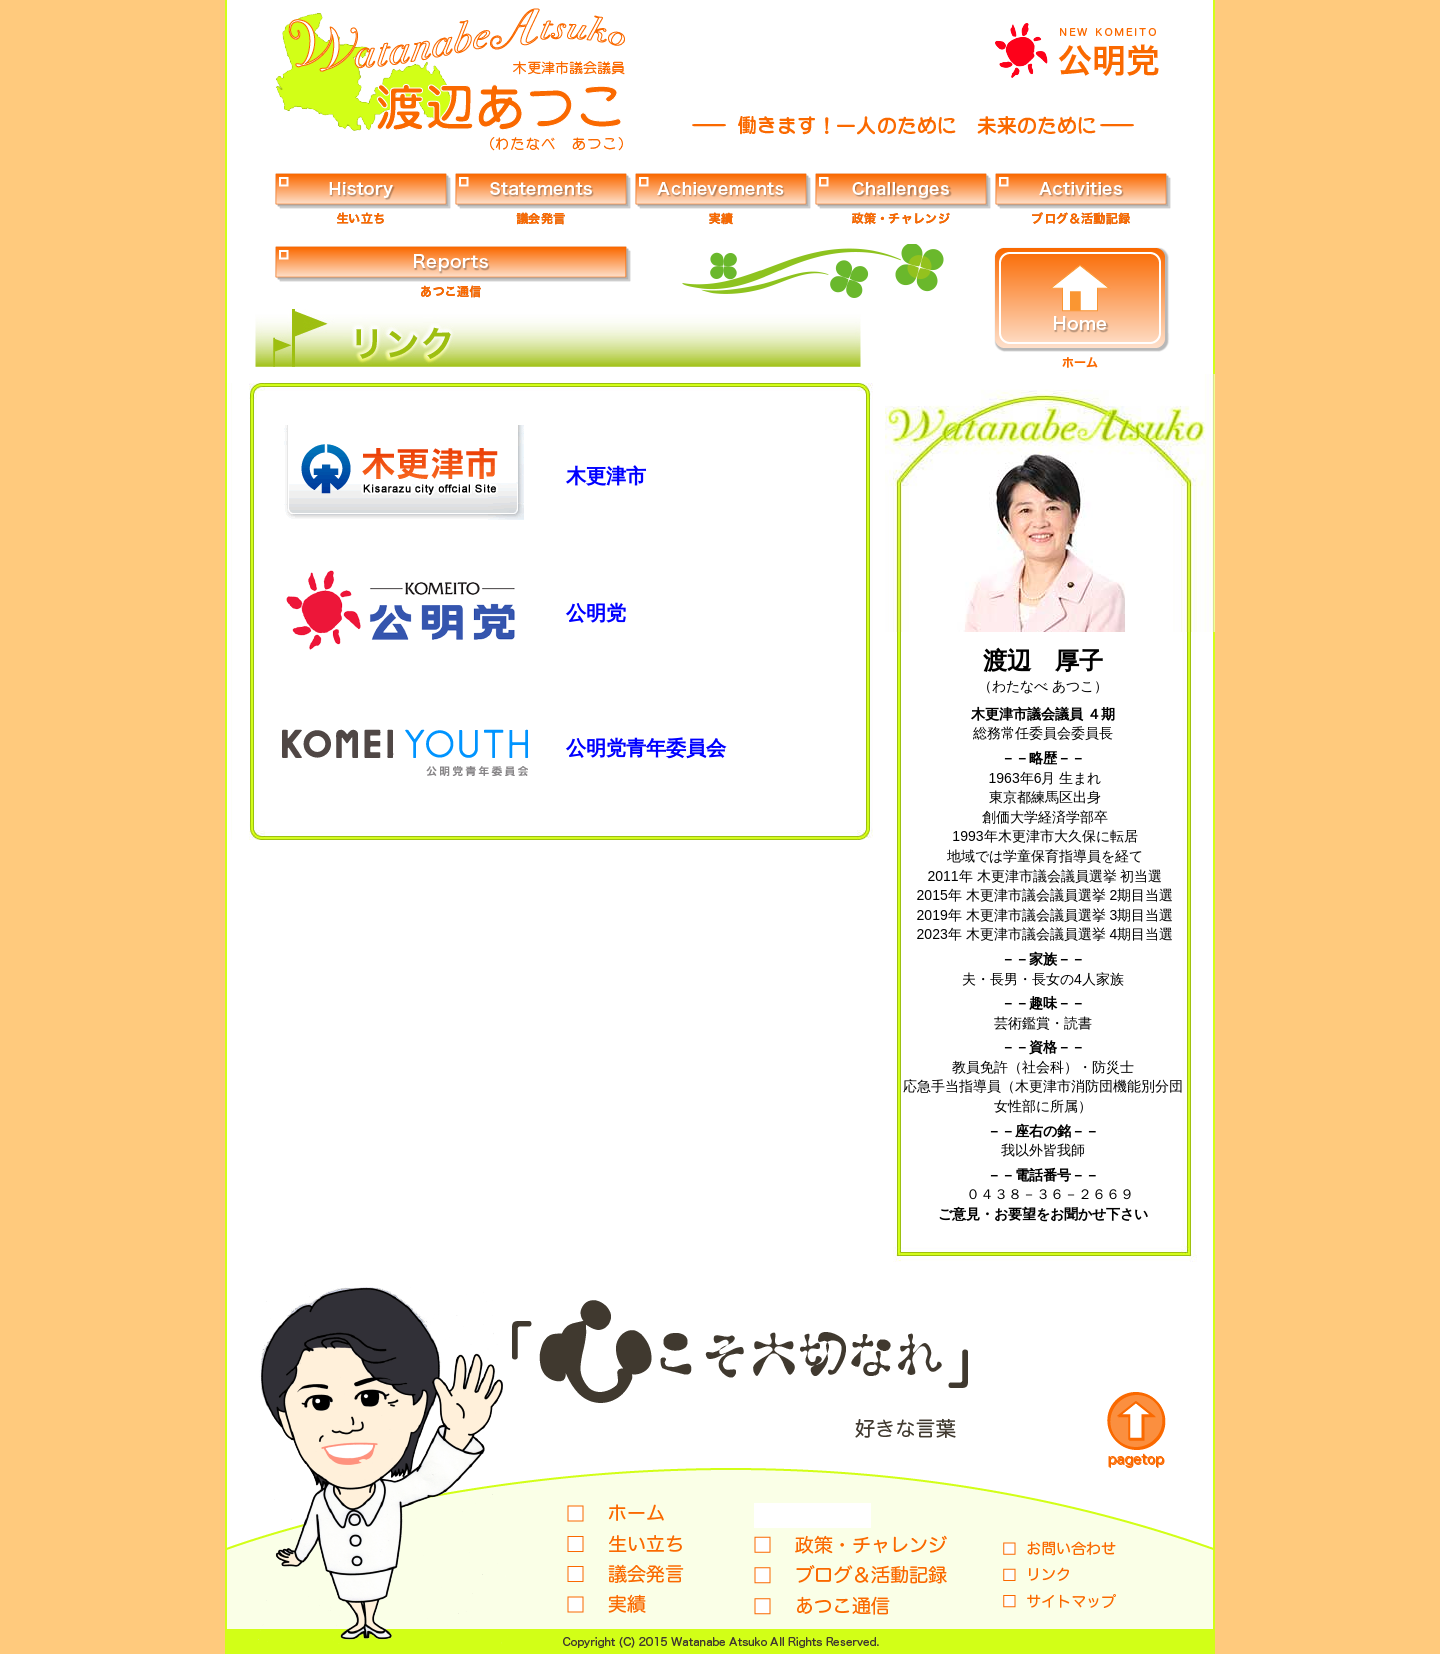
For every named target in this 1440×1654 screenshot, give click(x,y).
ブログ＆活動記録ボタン (1083, 198)
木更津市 (606, 476)
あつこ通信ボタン (453, 271)
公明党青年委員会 (646, 748)
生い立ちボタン (363, 198)
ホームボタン (1081, 307)
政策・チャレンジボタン (903, 198)
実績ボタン (723, 198)
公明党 (596, 613)
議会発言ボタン (543, 198)
